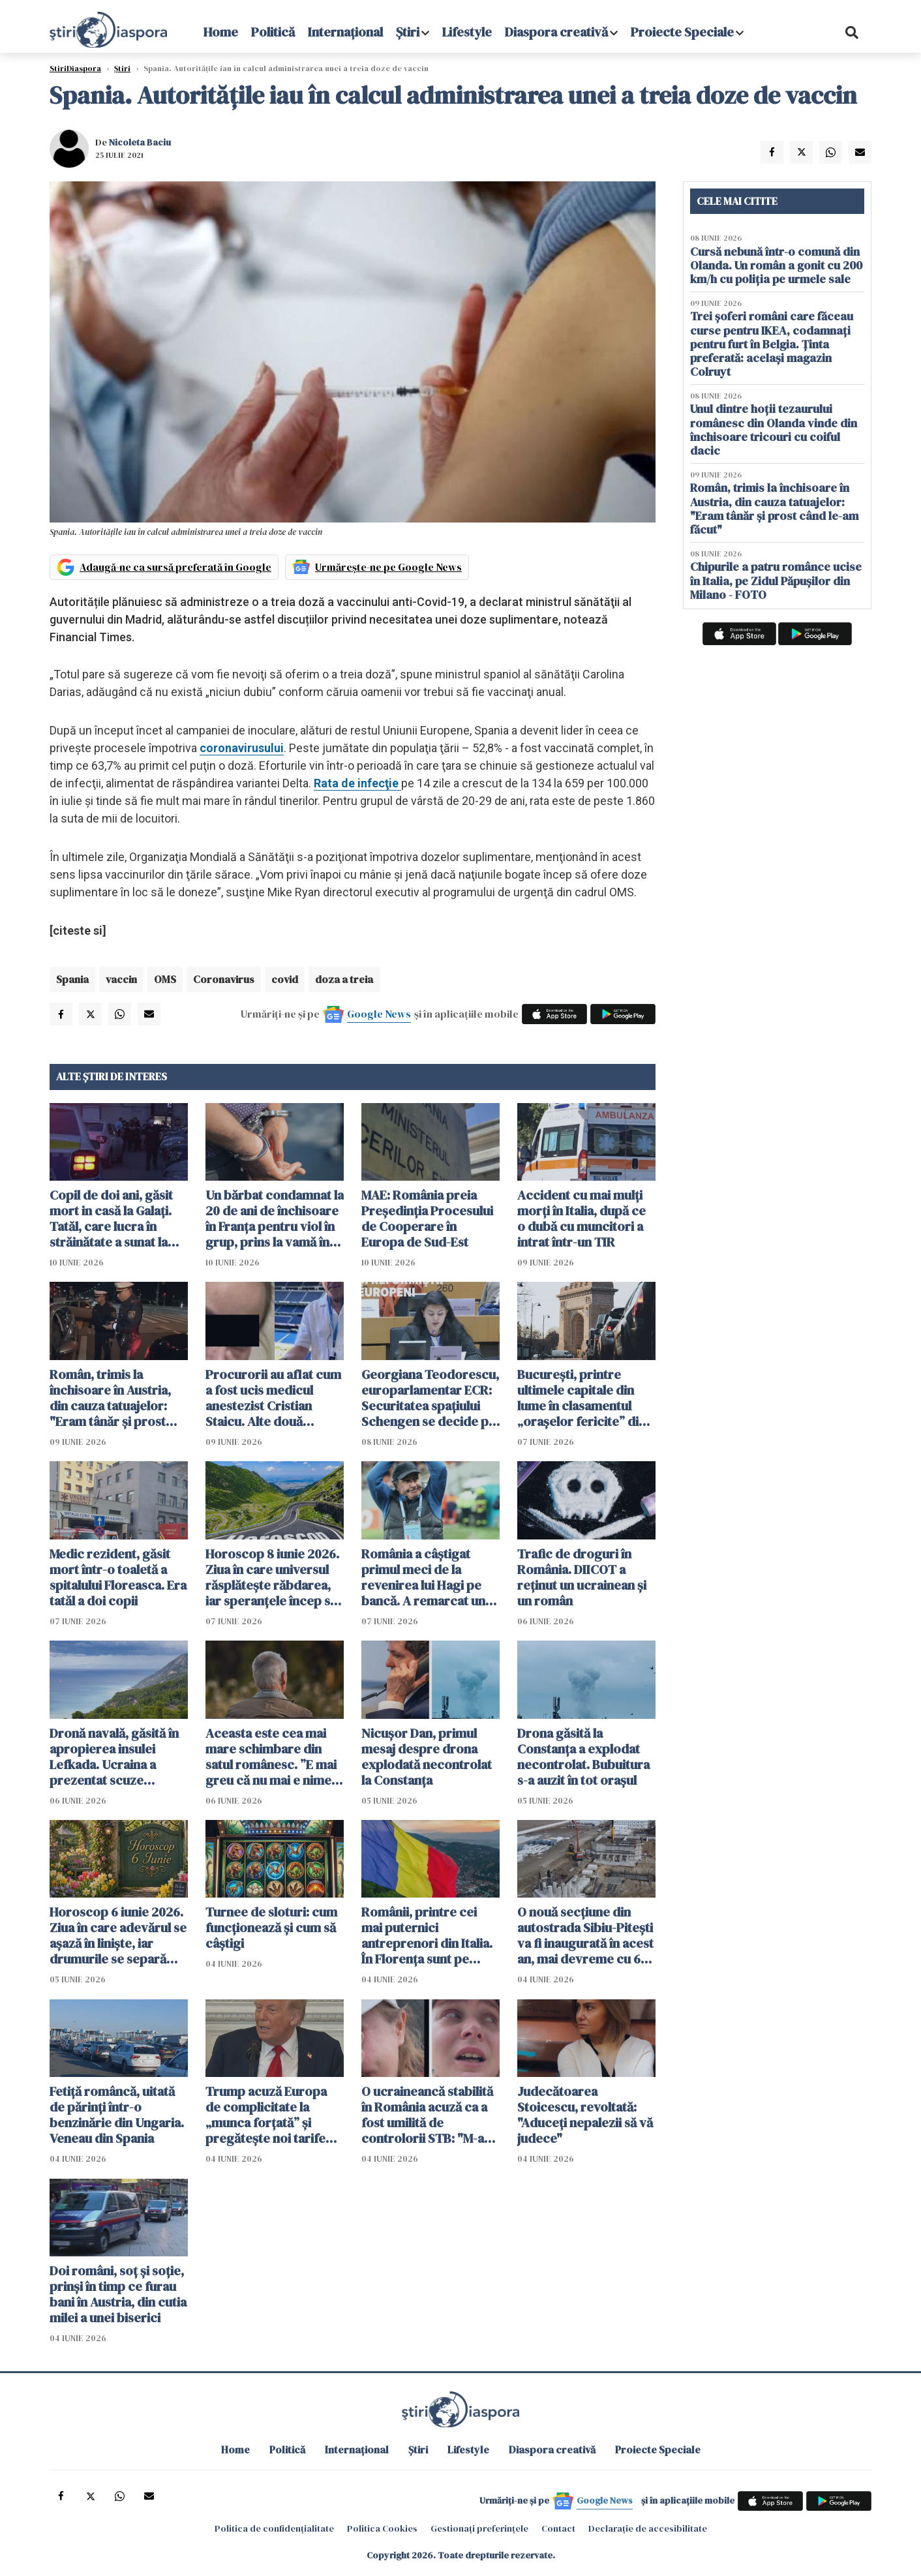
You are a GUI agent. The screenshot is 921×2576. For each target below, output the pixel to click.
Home (221, 32)
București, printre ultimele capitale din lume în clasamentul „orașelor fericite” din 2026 (581, 1398)
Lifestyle (467, 32)
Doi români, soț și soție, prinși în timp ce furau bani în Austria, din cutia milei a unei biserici (118, 2294)
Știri (407, 32)
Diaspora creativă (556, 32)
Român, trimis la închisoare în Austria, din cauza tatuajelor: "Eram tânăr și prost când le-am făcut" (110, 1398)
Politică (273, 32)
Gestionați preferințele (479, 2528)
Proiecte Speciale (682, 32)
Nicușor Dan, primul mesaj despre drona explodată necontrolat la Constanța (426, 1756)
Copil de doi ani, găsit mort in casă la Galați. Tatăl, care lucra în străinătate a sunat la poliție (111, 1218)
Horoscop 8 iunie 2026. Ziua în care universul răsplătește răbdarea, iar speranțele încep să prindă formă (272, 1577)
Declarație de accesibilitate (647, 2528)
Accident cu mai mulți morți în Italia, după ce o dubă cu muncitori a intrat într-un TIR (581, 1218)
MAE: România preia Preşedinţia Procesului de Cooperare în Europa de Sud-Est (427, 1218)
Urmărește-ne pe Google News (388, 567)
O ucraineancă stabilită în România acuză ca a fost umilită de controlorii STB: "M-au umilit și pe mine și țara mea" (427, 2115)
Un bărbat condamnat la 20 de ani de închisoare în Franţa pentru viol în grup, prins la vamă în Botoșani (274, 1218)
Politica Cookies (382, 2528)
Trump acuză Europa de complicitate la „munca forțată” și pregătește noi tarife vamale (266, 2115)
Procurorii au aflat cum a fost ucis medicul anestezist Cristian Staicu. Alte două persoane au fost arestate (273, 1398)
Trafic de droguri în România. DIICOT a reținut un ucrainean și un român (581, 1577)
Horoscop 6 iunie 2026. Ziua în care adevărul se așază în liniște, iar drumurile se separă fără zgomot (118, 1935)
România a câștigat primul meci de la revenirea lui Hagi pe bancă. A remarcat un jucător (423, 1577)
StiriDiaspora (75, 68)
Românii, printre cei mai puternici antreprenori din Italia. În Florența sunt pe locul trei (426, 1935)
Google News (379, 1014)
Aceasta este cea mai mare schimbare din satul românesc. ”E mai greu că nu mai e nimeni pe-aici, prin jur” (273, 1756)
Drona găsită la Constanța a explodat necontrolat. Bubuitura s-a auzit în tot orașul (583, 1756)
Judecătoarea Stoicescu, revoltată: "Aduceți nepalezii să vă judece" (585, 2115)
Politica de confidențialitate (274, 2528)
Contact (558, 2528)
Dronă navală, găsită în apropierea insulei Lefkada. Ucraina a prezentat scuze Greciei (114, 1756)
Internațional (345, 32)
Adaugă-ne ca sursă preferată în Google (175, 567)
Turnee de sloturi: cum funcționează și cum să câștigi (271, 1927)
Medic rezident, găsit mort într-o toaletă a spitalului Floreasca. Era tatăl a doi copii (118, 1577)
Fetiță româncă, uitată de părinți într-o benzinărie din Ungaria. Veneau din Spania (117, 2115)
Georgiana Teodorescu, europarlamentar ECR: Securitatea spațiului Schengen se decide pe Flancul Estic (430, 1398)
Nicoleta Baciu (140, 142)
